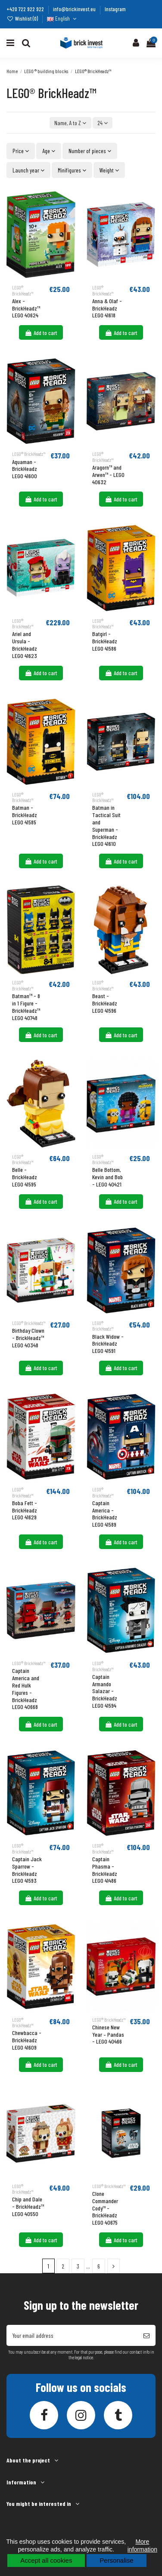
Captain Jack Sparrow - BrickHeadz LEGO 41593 (27, 1869)
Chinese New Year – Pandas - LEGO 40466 (108, 2034)
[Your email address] (71, 2335)
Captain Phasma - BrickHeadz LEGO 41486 (104, 1869)
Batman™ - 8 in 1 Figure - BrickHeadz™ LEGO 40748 (26, 1006)
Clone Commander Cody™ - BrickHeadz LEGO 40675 (105, 2208)
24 (102, 122)
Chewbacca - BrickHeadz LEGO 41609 (26, 2040)
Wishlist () (22, 18)
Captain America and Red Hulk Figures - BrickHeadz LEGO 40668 (25, 1688)
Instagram (115, 9)
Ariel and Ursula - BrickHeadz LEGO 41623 (24, 644)
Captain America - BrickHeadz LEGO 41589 (104, 1513)
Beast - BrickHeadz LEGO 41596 (104, 1003)
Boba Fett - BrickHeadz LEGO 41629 (24, 1510)
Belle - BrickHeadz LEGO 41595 (24, 1177)
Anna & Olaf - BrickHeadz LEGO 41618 (107, 308)
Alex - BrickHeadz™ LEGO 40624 (26, 308)
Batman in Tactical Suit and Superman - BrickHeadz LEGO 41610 (106, 825)
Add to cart (41, 332)
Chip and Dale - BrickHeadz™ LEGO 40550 (28, 2206)
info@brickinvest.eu (75, 9)
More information (142, 2545)
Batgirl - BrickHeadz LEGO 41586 (104, 641)
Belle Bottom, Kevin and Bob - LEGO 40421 (107, 1177)
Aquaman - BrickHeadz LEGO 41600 (24, 469)
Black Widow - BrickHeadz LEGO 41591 (108, 1344)
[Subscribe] (146, 2335)
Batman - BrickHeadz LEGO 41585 (24, 815)
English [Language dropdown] (62, 18)
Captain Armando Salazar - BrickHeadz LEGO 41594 (104, 1691)
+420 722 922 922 (25, 9)
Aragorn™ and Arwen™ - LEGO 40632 (108, 475)
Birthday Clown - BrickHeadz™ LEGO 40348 (28, 1338)
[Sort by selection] (70, 123)
